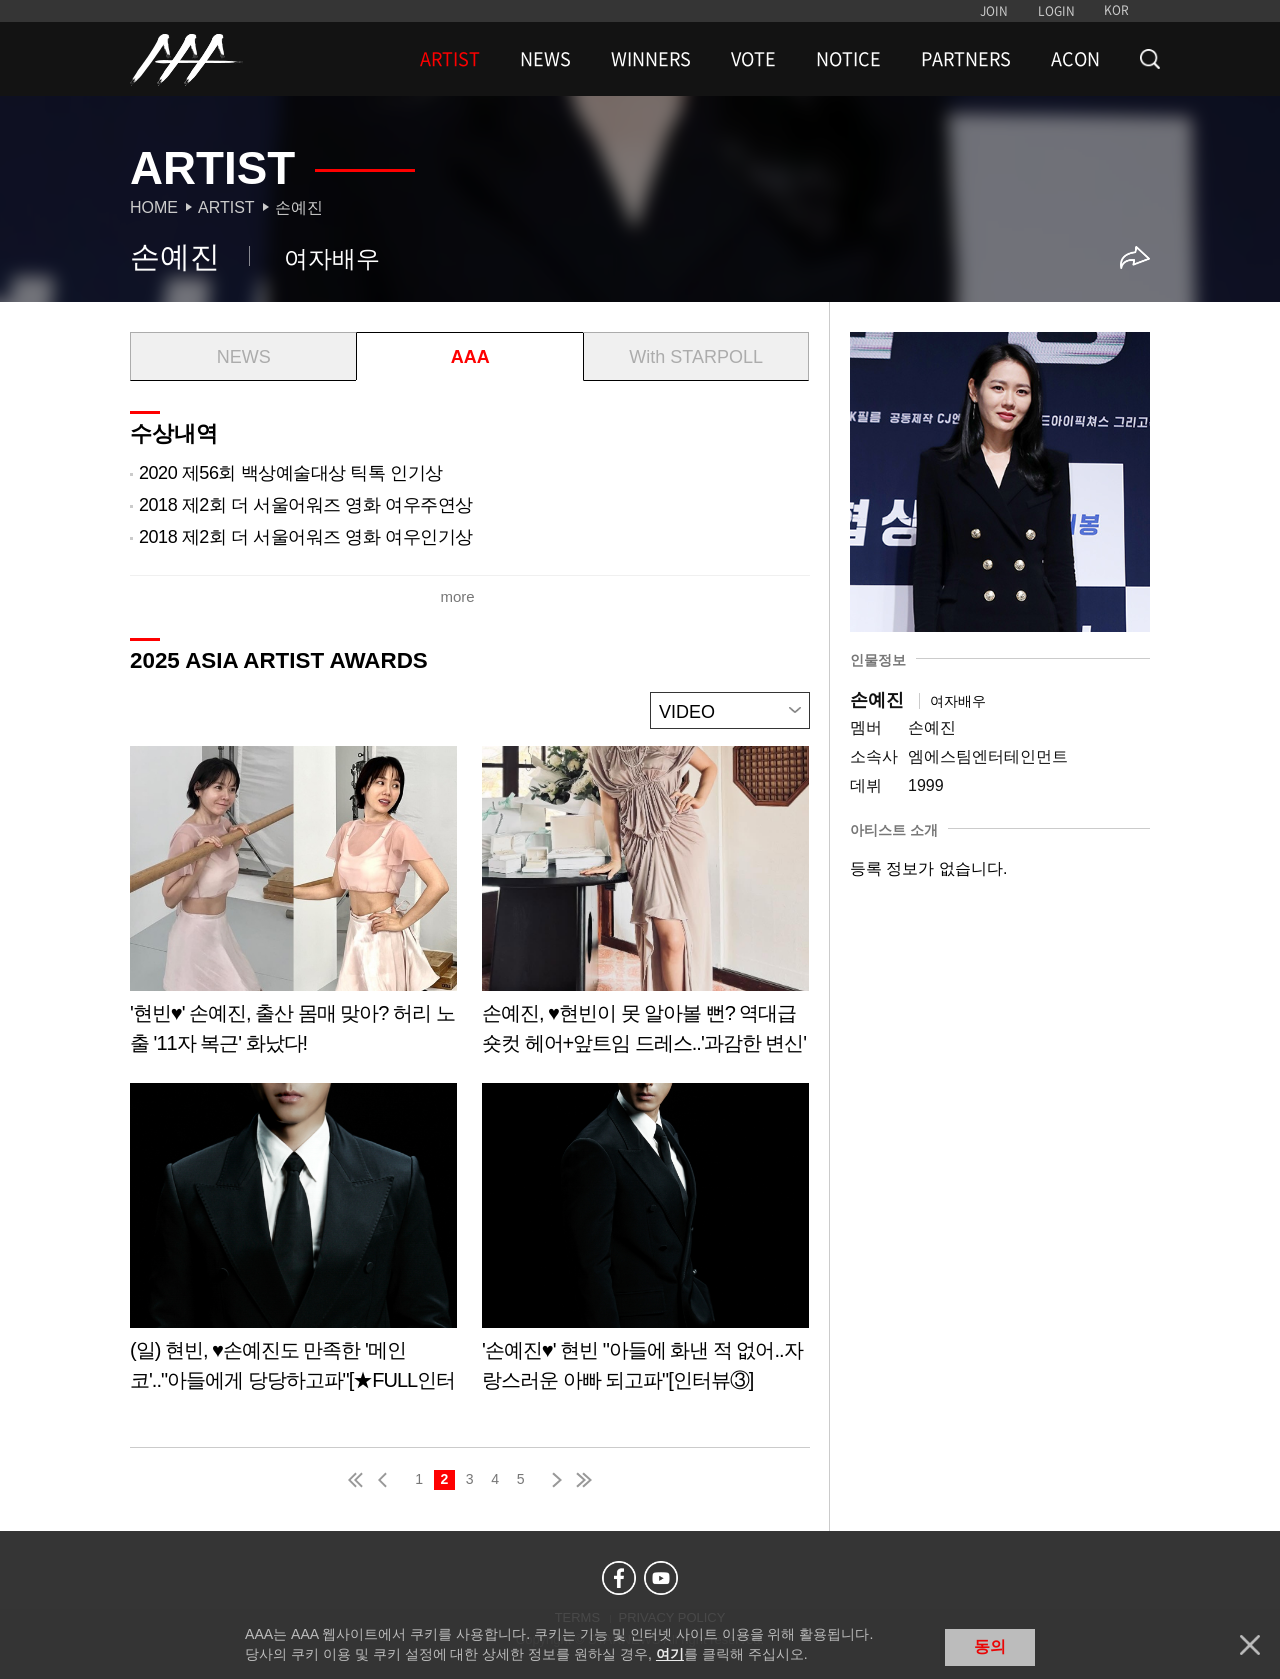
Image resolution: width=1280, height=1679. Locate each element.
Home (154, 207)
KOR (1116, 10)
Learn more (293, 907)
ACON (1075, 59)
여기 (670, 1654)
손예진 (299, 207)
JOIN (994, 11)
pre (387, 1480)
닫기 (1250, 1645)
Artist (226, 207)
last (583, 1480)
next (553, 1480)
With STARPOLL (696, 357)
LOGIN (1056, 11)
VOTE (753, 59)
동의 (990, 1646)
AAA (470, 357)
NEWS (545, 59)
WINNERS (651, 59)
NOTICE (848, 59)
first (357, 1480)
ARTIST (450, 59)
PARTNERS (966, 59)
